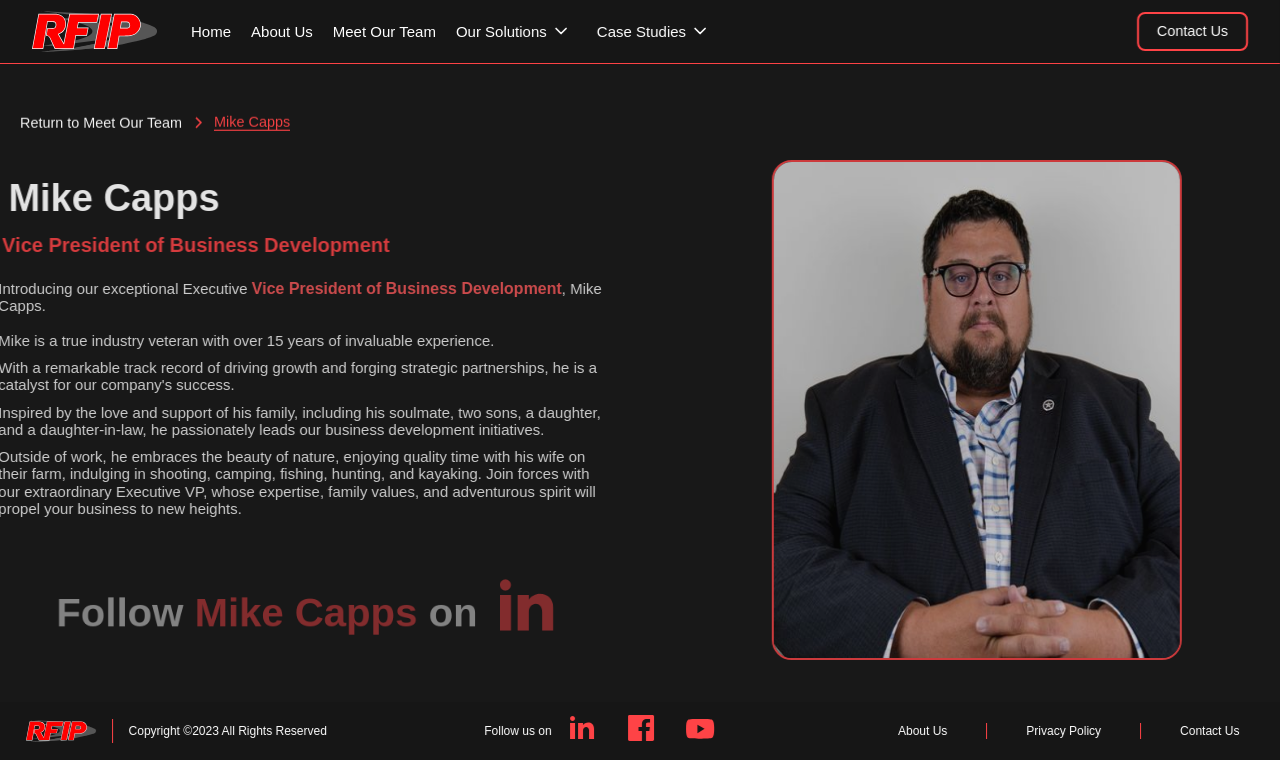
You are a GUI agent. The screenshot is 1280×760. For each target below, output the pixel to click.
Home (211, 31)
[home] (94, 31)
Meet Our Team (384, 31)
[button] (521, 31)
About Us (282, 31)
